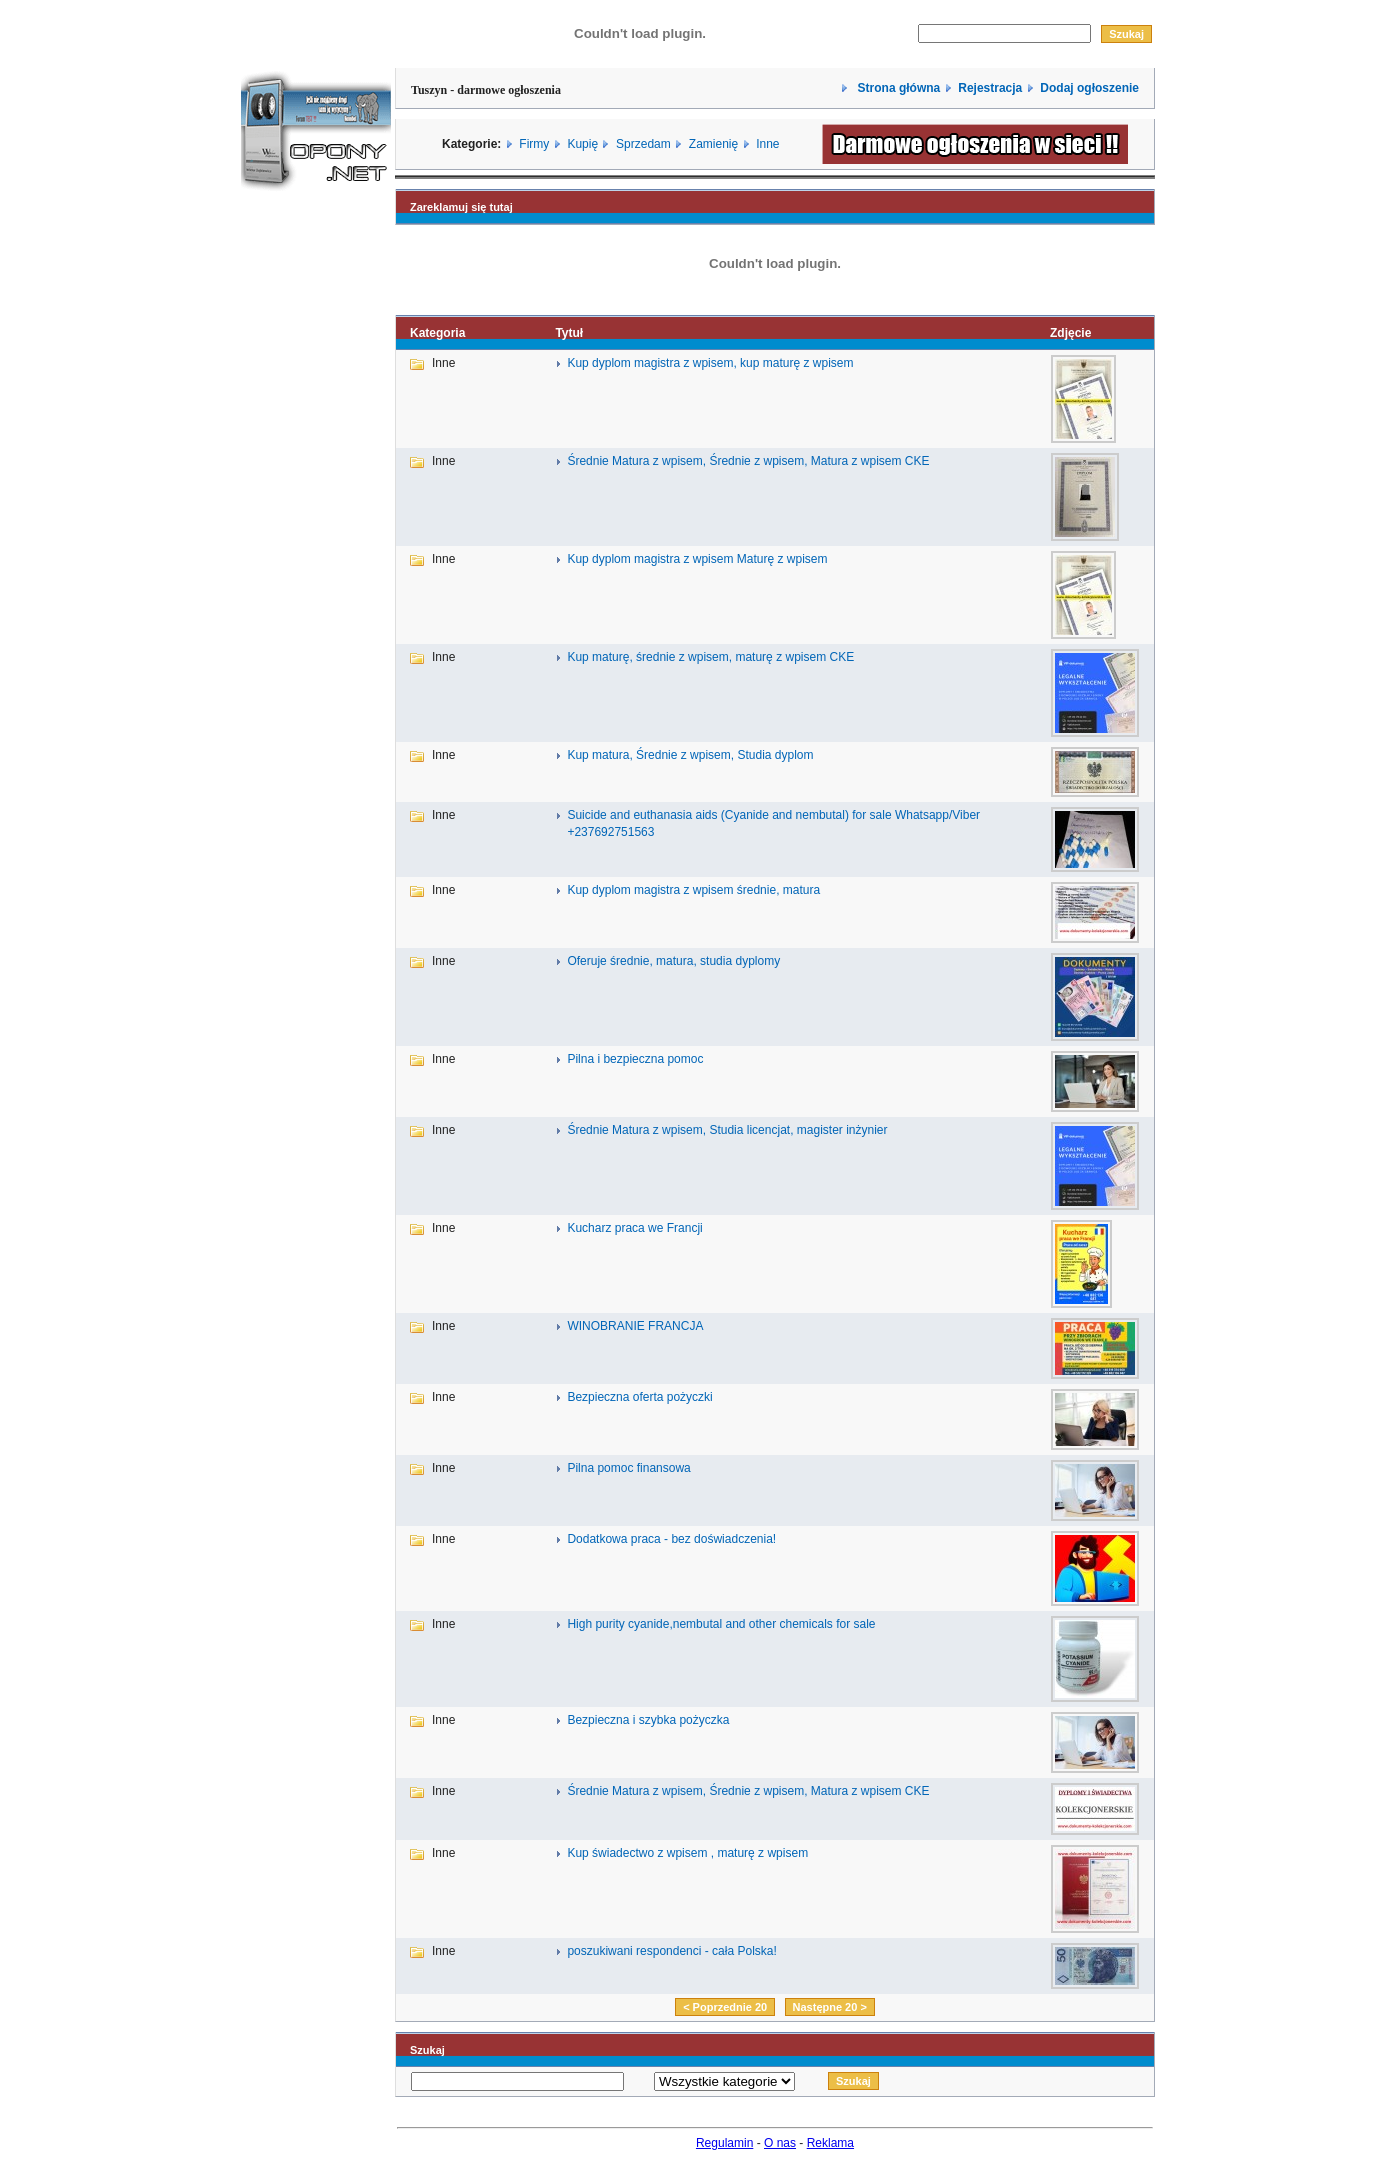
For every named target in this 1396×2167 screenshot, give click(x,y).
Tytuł (569, 333)
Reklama (830, 2143)
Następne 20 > (830, 2007)
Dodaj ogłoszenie (1089, 88)
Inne (767, 144)
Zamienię (713, 144)
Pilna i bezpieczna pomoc (635, 1059)
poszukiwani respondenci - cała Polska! (671, 1951)
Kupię (582, 144)
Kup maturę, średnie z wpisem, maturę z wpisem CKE (710, 657)
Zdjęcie (1070, 333)
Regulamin (724, 2143)
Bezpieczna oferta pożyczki (639, 1397)
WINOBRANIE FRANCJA (635, 1326)
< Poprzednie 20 (725, 2007)
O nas (780, 2143)
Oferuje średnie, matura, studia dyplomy (673, 961)
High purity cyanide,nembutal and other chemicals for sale (721, 1624)
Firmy (534, 144)
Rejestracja (990, 88)
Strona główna (897, 88)
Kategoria (437, 333)
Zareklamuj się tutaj (461, 207)
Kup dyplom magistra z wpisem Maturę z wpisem (697, 559)
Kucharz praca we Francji (634, 1228)
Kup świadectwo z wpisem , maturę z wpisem (687, 1853)
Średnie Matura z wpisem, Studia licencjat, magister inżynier (727, 1130)
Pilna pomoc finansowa (628, 1468)
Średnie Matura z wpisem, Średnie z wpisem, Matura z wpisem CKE (748, 461)
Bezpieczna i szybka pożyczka (648, 1720)
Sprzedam (643, 144)
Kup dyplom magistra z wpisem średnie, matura (693, 890)
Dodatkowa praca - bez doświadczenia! (671, 1539)
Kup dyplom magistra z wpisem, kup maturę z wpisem (710, 363)
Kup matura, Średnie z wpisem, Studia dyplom (690, 755)
